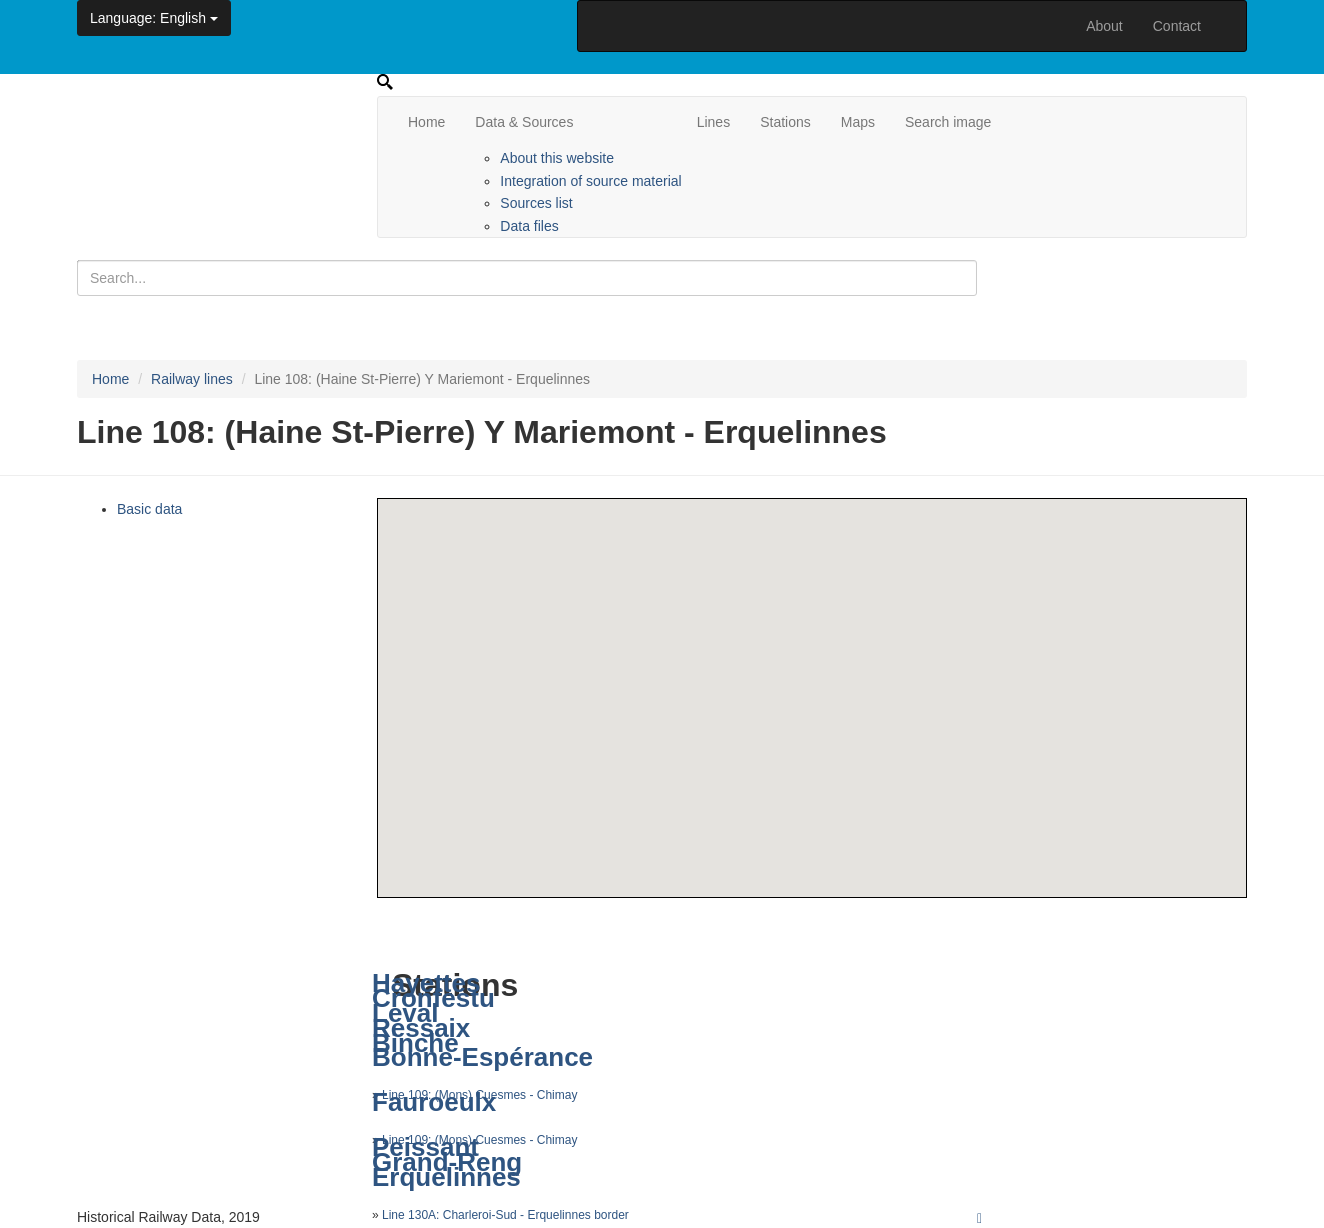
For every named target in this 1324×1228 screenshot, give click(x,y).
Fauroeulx (434, 1102)
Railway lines (192, 379)
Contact (1177, 26)
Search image (948, 122)
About (1104, 26)
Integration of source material (590, 181)
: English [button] (154, 18)
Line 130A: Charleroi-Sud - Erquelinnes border (505, 1215)
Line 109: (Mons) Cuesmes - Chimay (479, 1140)
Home (426, 122)
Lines (713, 122)
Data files (529, 226)
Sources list (536, 203)
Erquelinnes (446, 1177)
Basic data (149, 509)
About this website (557, 158)
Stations (785, 122)
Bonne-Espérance (482, 1057)
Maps (858, 122)
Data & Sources (524, 122)
